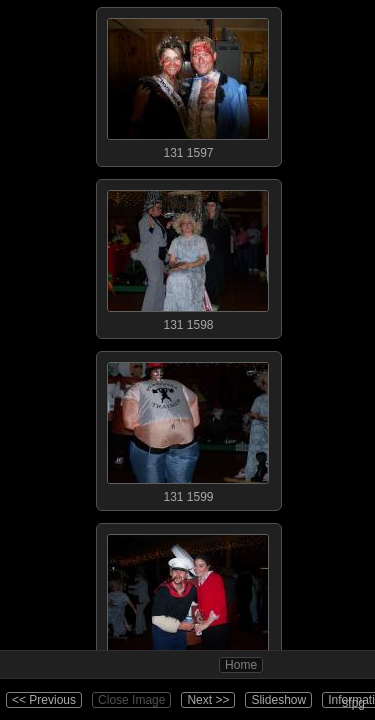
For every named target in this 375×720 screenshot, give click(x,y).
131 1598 (188, 256)
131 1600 (188, 600)
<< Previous (44, 700)
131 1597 (188, 84)
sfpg (353, 703)
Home (241, 665)
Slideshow (278, 700)
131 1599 (188, 428)
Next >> (208, 700)
